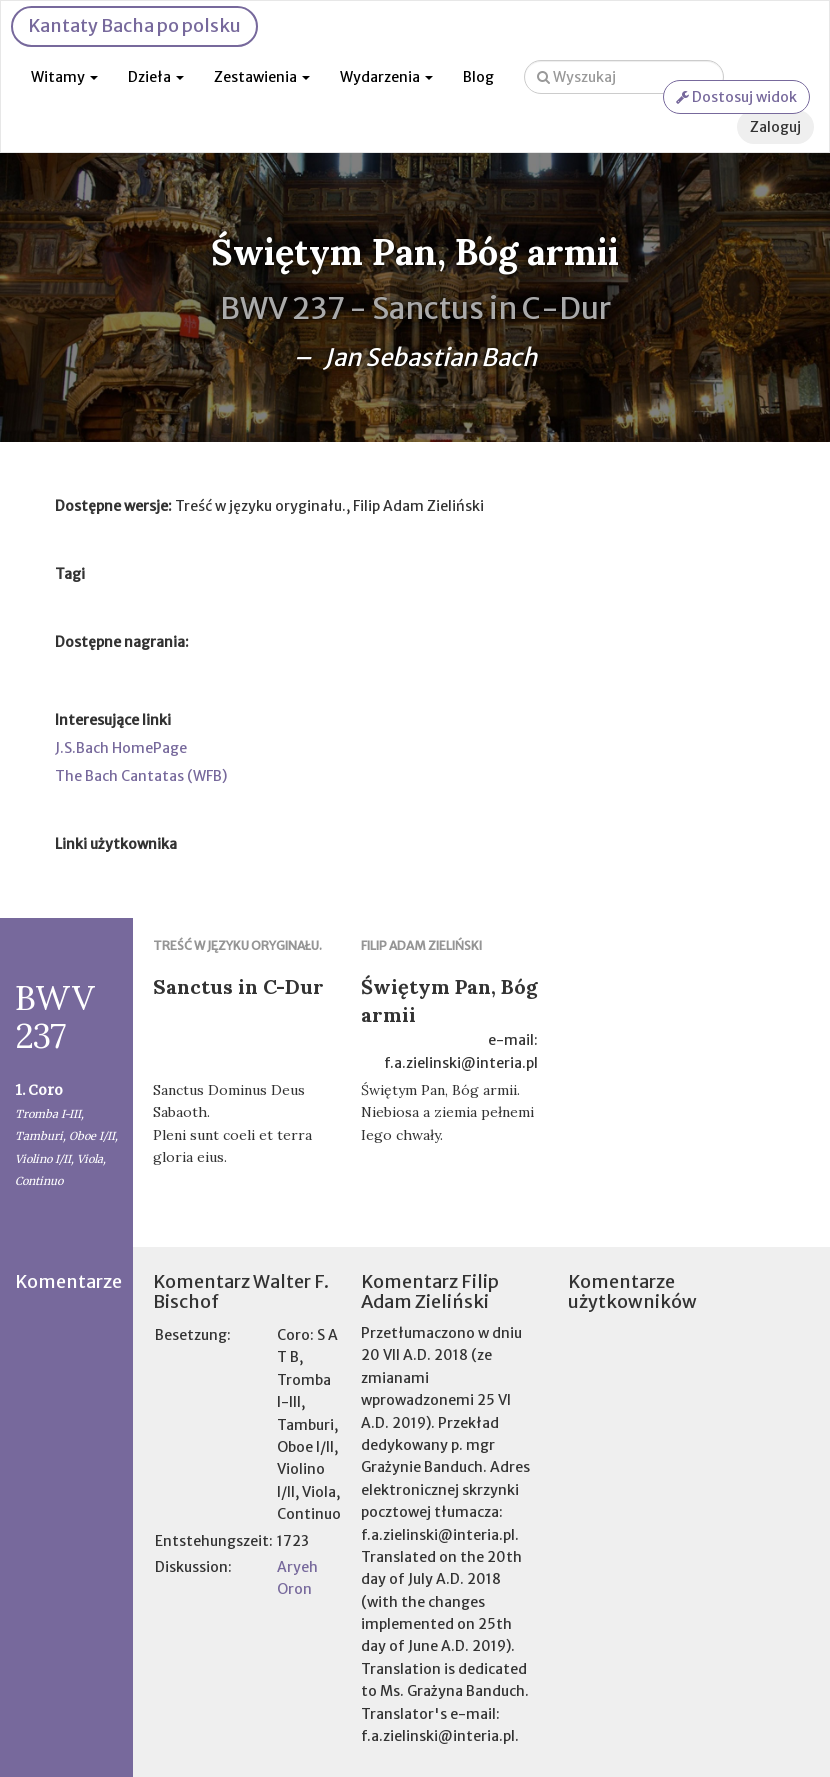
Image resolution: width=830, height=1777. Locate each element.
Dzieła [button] (156, 77)
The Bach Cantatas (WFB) (141, 776)
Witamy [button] (64, 77)
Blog (478, 77)
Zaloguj (775, 127)
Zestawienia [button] (262, 77)
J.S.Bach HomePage (121, 748)
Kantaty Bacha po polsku (134, 25)
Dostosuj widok (736, 97)
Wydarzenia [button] (386, 77)
